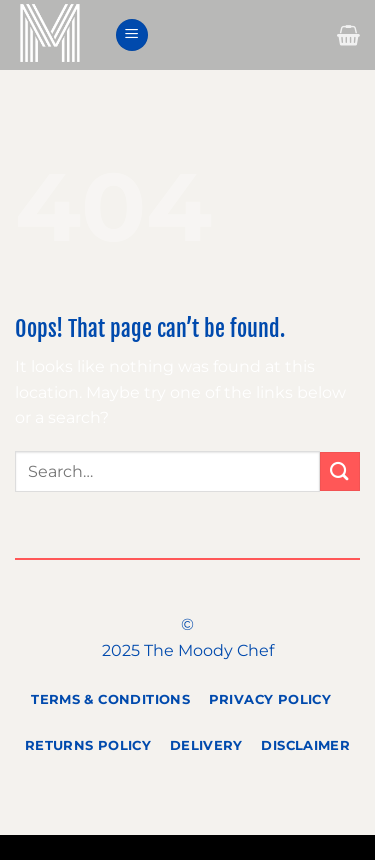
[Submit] (340, 471)
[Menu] (132, 35)
